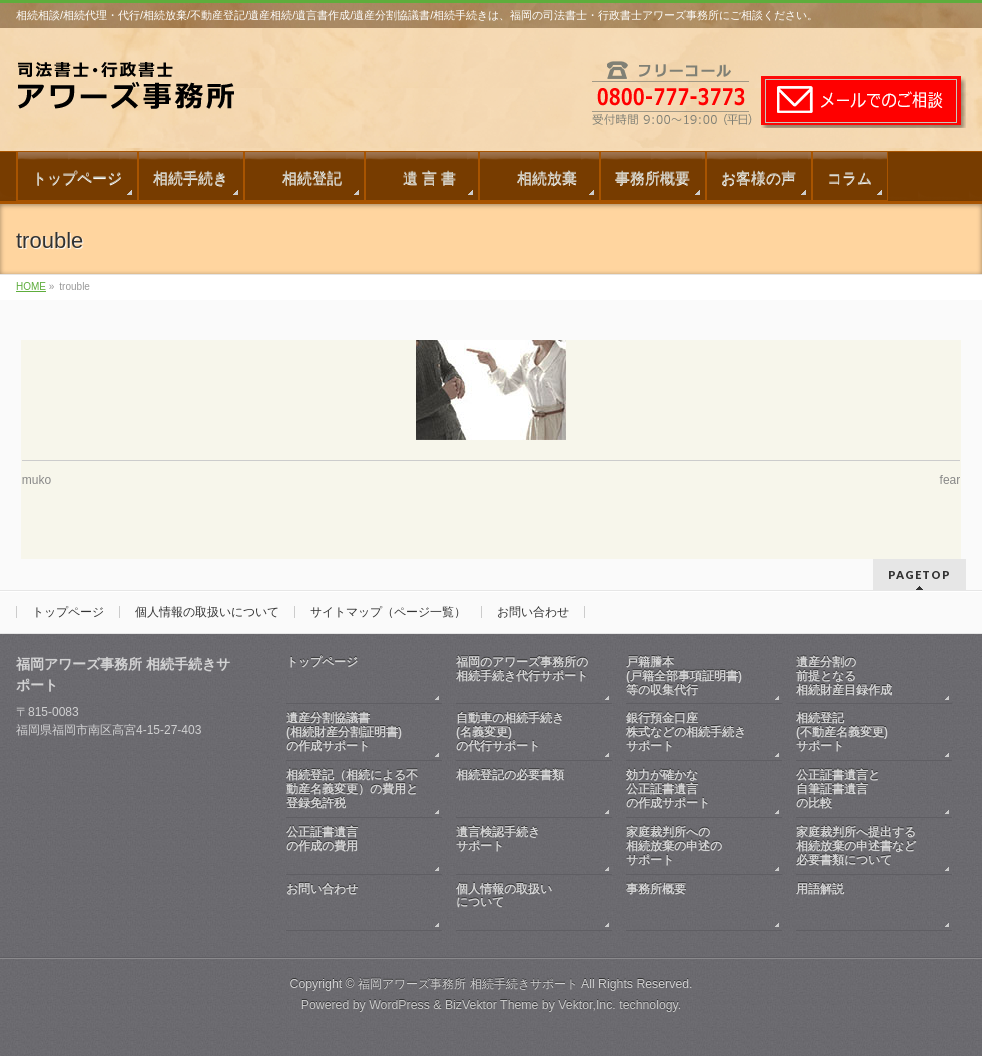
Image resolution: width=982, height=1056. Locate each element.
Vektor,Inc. (587, 1005)
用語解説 (864, 903)
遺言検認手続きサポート (524, 846)
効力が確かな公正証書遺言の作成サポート (668, 789)
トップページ (68, 612)
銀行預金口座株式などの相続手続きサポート (686, 732)
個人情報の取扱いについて (207, 612)
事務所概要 (694, 903)
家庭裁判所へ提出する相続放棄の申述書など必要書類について (856, 846)
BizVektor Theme (492, 1005)
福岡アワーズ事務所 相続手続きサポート (467, 984)
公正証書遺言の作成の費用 (354, 846)
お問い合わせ (533, 612)
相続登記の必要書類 (524, 789)
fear (950, 480)
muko (36, 480)
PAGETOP (919, 574)
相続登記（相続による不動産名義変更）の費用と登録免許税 (352, 789)
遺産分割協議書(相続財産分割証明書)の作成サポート (344, 732)
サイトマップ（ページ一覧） (388, 612)
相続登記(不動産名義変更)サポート (842, 732)
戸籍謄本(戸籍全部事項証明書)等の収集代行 (684, 676)
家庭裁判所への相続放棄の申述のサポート (674, 846)
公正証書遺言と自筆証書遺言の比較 (838, 789)
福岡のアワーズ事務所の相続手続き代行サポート (524, 676)
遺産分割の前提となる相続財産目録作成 (844, 676)
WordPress (399, 1005)
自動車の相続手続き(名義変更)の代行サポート (510, 732)
